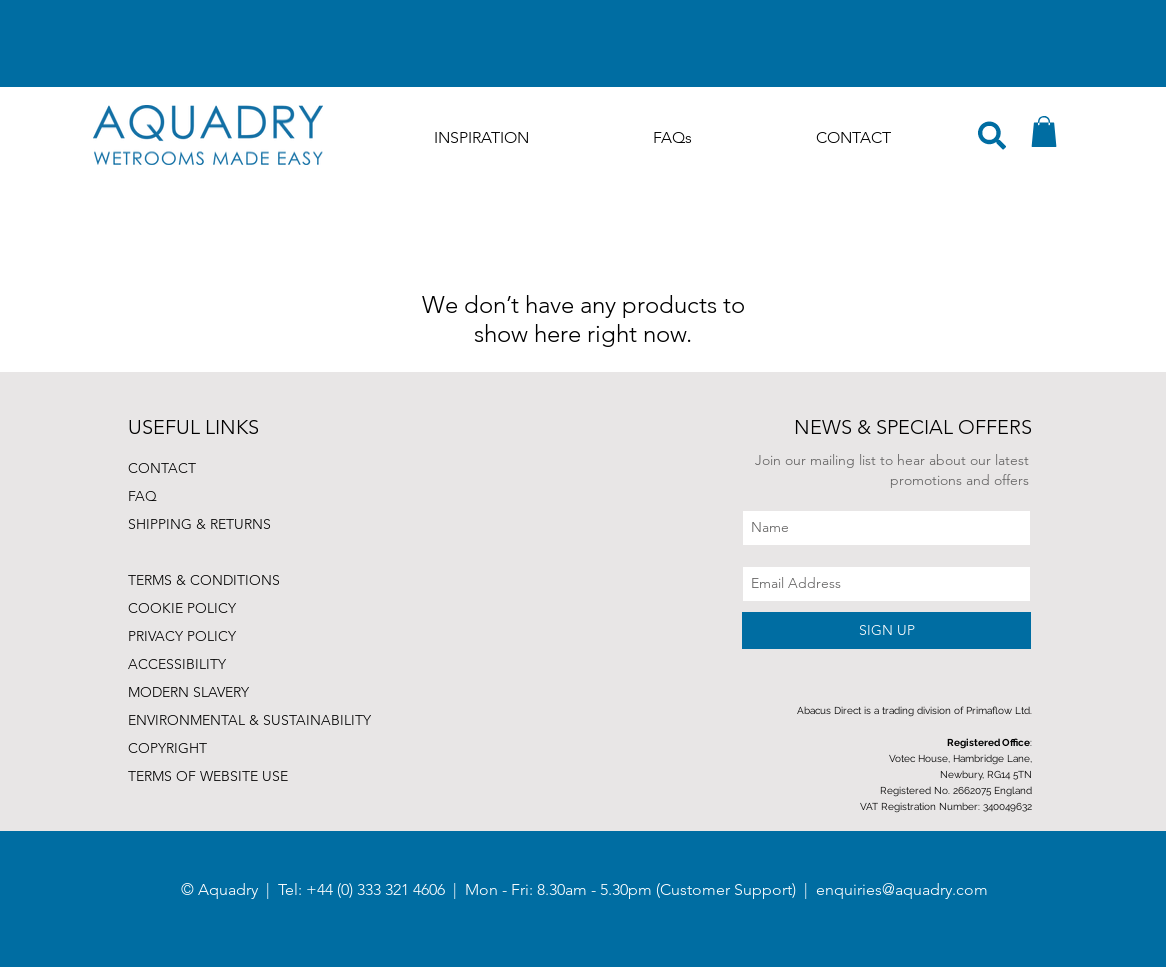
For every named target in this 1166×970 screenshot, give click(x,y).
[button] (1044, 131)
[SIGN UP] (886, 630)
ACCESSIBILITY (177, 664)
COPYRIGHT (167, 748)
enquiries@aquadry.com (902, 889)
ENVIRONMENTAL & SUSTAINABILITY (249, 720)
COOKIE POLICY (182, 608)
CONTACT (162, 468)
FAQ (142, 496)
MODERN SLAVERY (188, 692)
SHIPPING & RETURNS (199, 524)
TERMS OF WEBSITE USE (208, 776)
